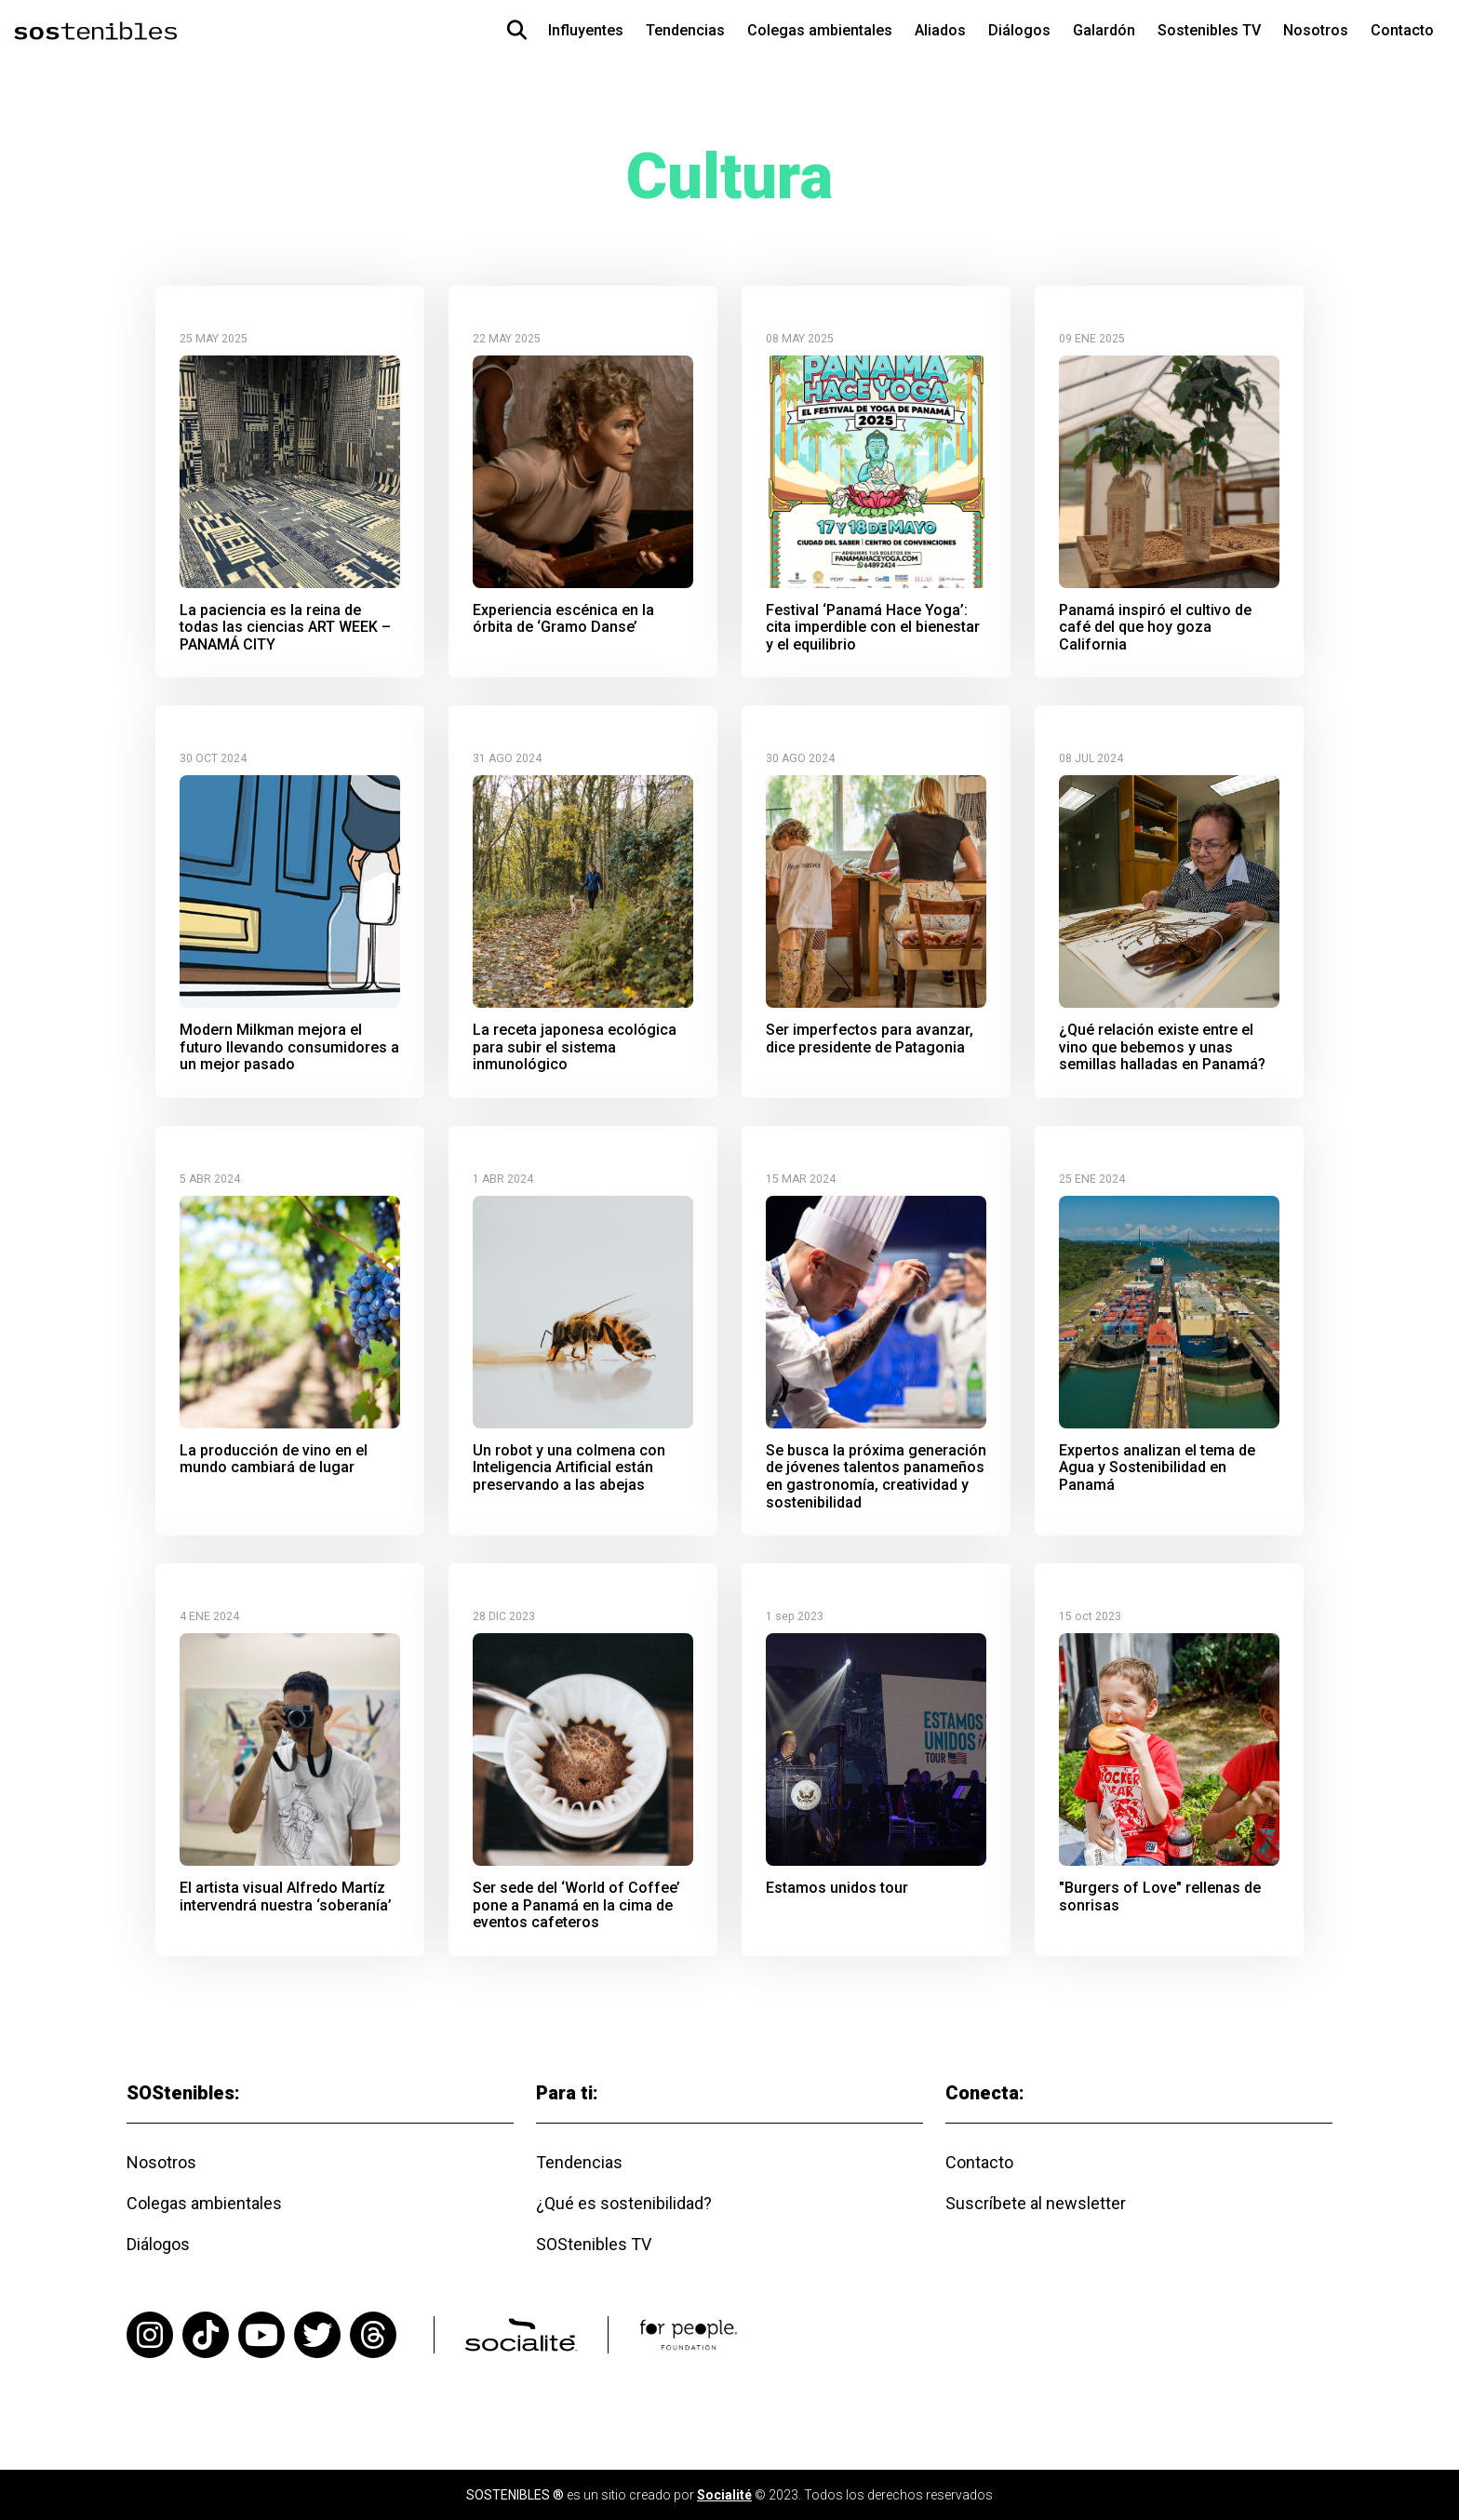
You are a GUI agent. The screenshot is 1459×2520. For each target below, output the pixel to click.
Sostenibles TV (1209, 30)
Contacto (1402, 30)
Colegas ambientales (819, 30)
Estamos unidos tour (837, 1888)
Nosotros (1315, 30)
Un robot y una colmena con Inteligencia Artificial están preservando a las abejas (569, 1468)
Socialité (724, 2494)
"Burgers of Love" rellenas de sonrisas (1160, 1897)
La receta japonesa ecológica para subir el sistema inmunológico (574, 1047)
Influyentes (585, 30)
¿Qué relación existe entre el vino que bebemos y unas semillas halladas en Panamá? (1162, 1047)
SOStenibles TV (593, 2244)
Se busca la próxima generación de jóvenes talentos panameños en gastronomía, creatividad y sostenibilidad (876, 1476)
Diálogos (1019, 30)
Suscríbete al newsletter (1035, 2203)
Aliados (940, 30)
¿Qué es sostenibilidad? (624, 2203)
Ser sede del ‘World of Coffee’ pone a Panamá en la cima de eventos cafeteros (576, 1905)
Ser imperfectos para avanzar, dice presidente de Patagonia (869, 1039)
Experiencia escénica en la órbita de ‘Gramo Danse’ (563, 619)
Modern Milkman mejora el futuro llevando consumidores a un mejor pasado (289, 1047)
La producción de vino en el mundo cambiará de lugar (274, 1459)
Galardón (1104, 30)
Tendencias (685, 30)
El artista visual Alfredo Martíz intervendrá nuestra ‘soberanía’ (286, 1897)
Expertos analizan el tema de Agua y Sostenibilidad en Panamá (1157, 1468)
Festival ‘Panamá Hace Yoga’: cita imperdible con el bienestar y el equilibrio (873, 627)
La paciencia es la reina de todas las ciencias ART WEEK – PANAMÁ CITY (285, 627)
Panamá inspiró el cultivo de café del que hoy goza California (1155, 627)
